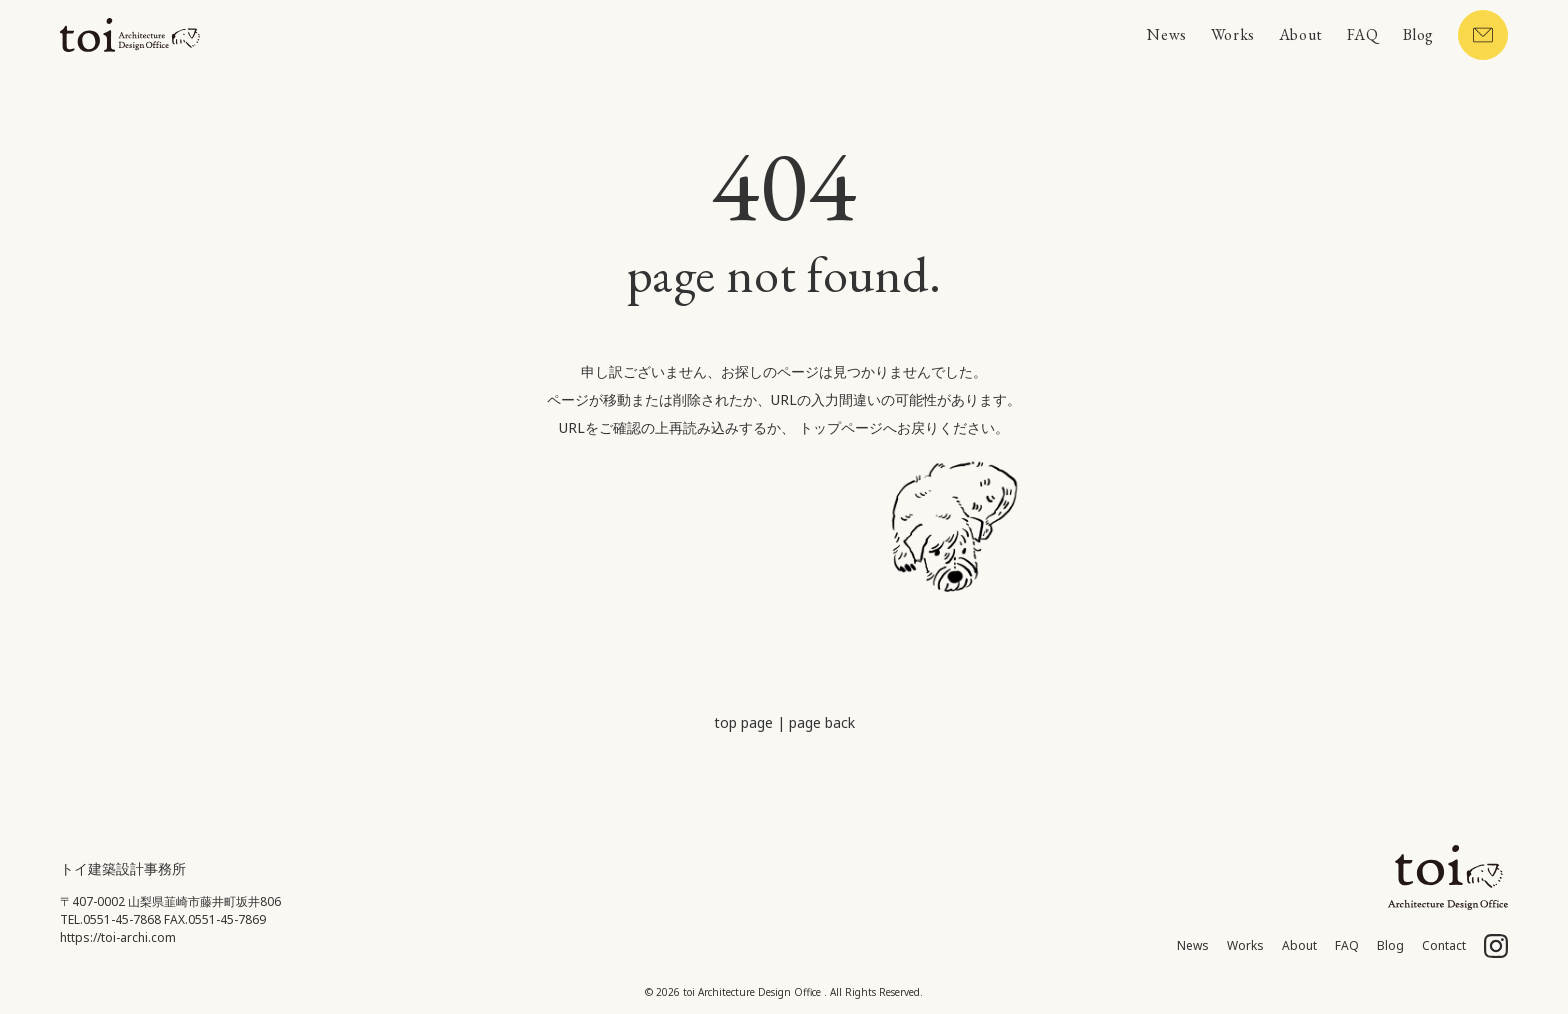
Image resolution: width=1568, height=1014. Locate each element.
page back (822, 722)
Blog (1418, 34)
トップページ (841, 427)
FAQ (1363, 34)
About (1301, 34)
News (1166, 34)
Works (1233, 34)
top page (743, 722)
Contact (1444, 945)
